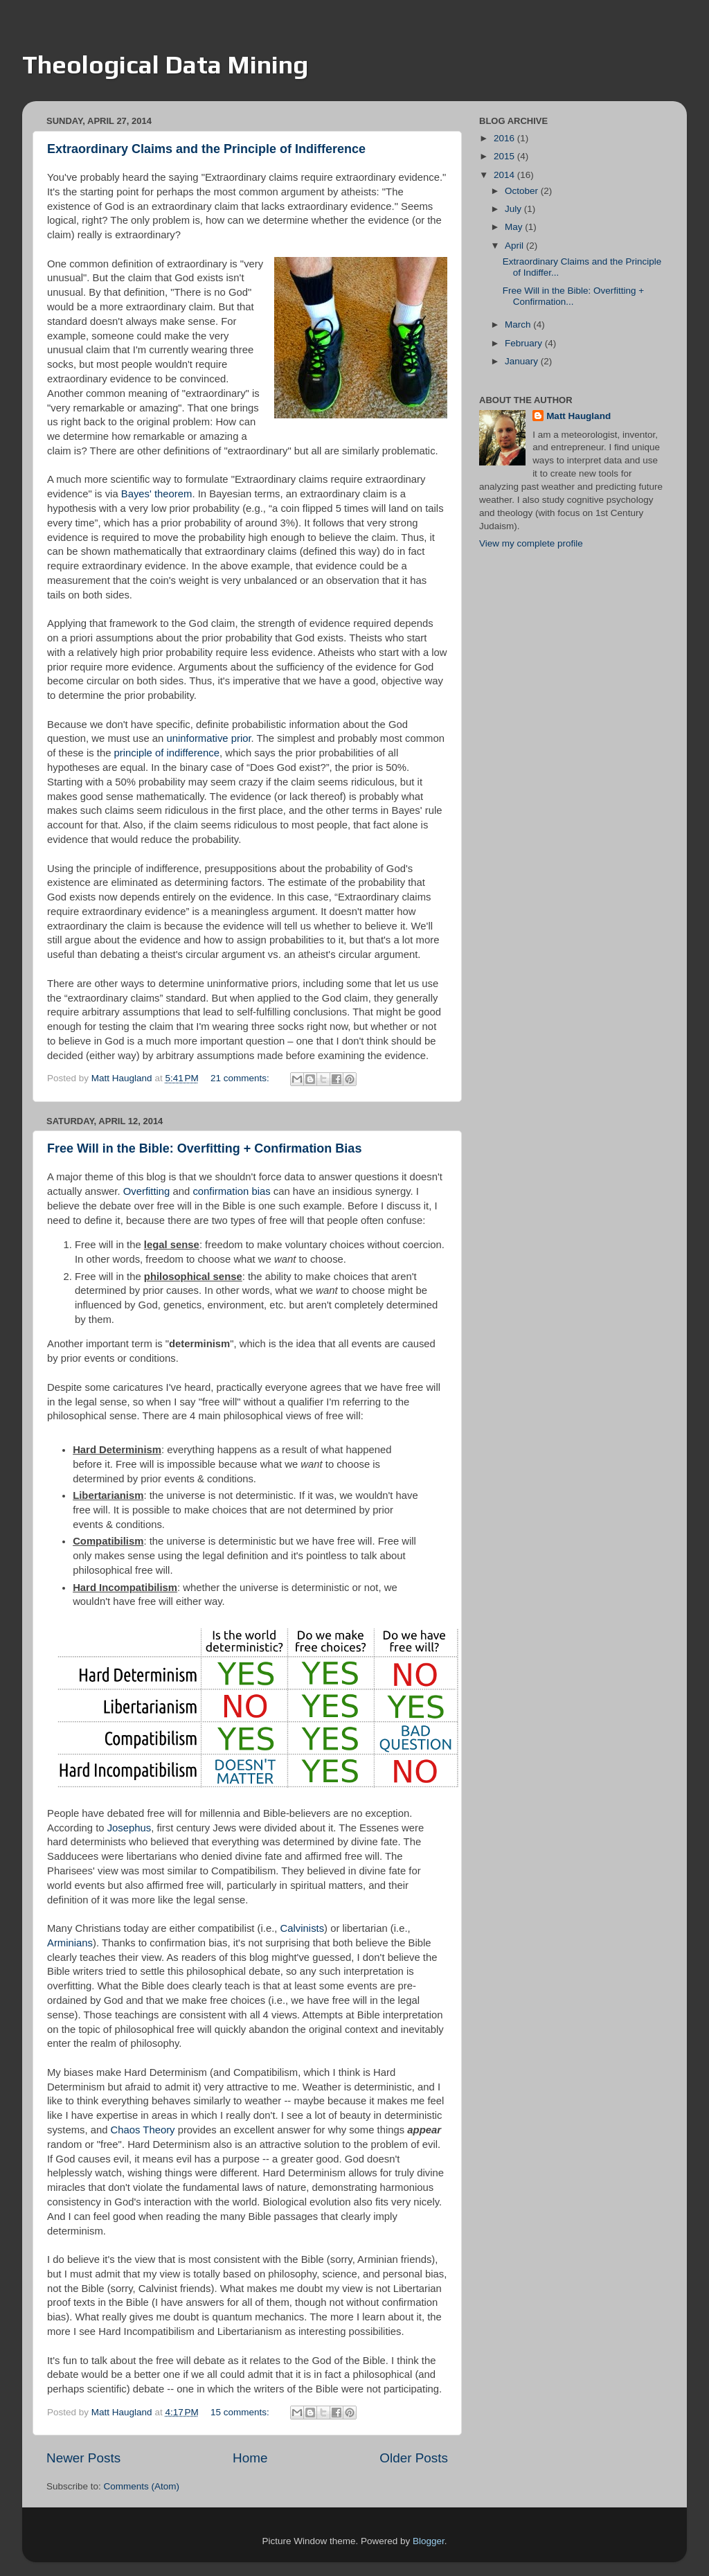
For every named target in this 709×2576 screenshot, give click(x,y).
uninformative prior (208, 738)
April (515, 245)
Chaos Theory (143, 2129)
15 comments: (241, 2412)
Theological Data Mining (165, 64)
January (523, 361)
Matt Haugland (578, 416)
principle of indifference (166, 752)
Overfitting (146, 1191)
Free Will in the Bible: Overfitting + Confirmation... (573, 296)
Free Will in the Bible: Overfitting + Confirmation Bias (204, 1148)
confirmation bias (231, 1191)
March (519, 324)
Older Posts (413, 2458)
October (523, 191)
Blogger (429, 2541)
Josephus (129, 1827)
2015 (505, 156)
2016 (505, 138)
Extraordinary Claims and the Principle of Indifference (206, 149)
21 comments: (241, 1078)
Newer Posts (83, 2458)
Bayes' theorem (156, 493)
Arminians (70, 1942)
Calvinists (302, 1928)
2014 (505, 175)
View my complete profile (531, 543)
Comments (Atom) (142, 2486)
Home (250, 2458)
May (515, 227)
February (525, 343)
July (514, 209)
